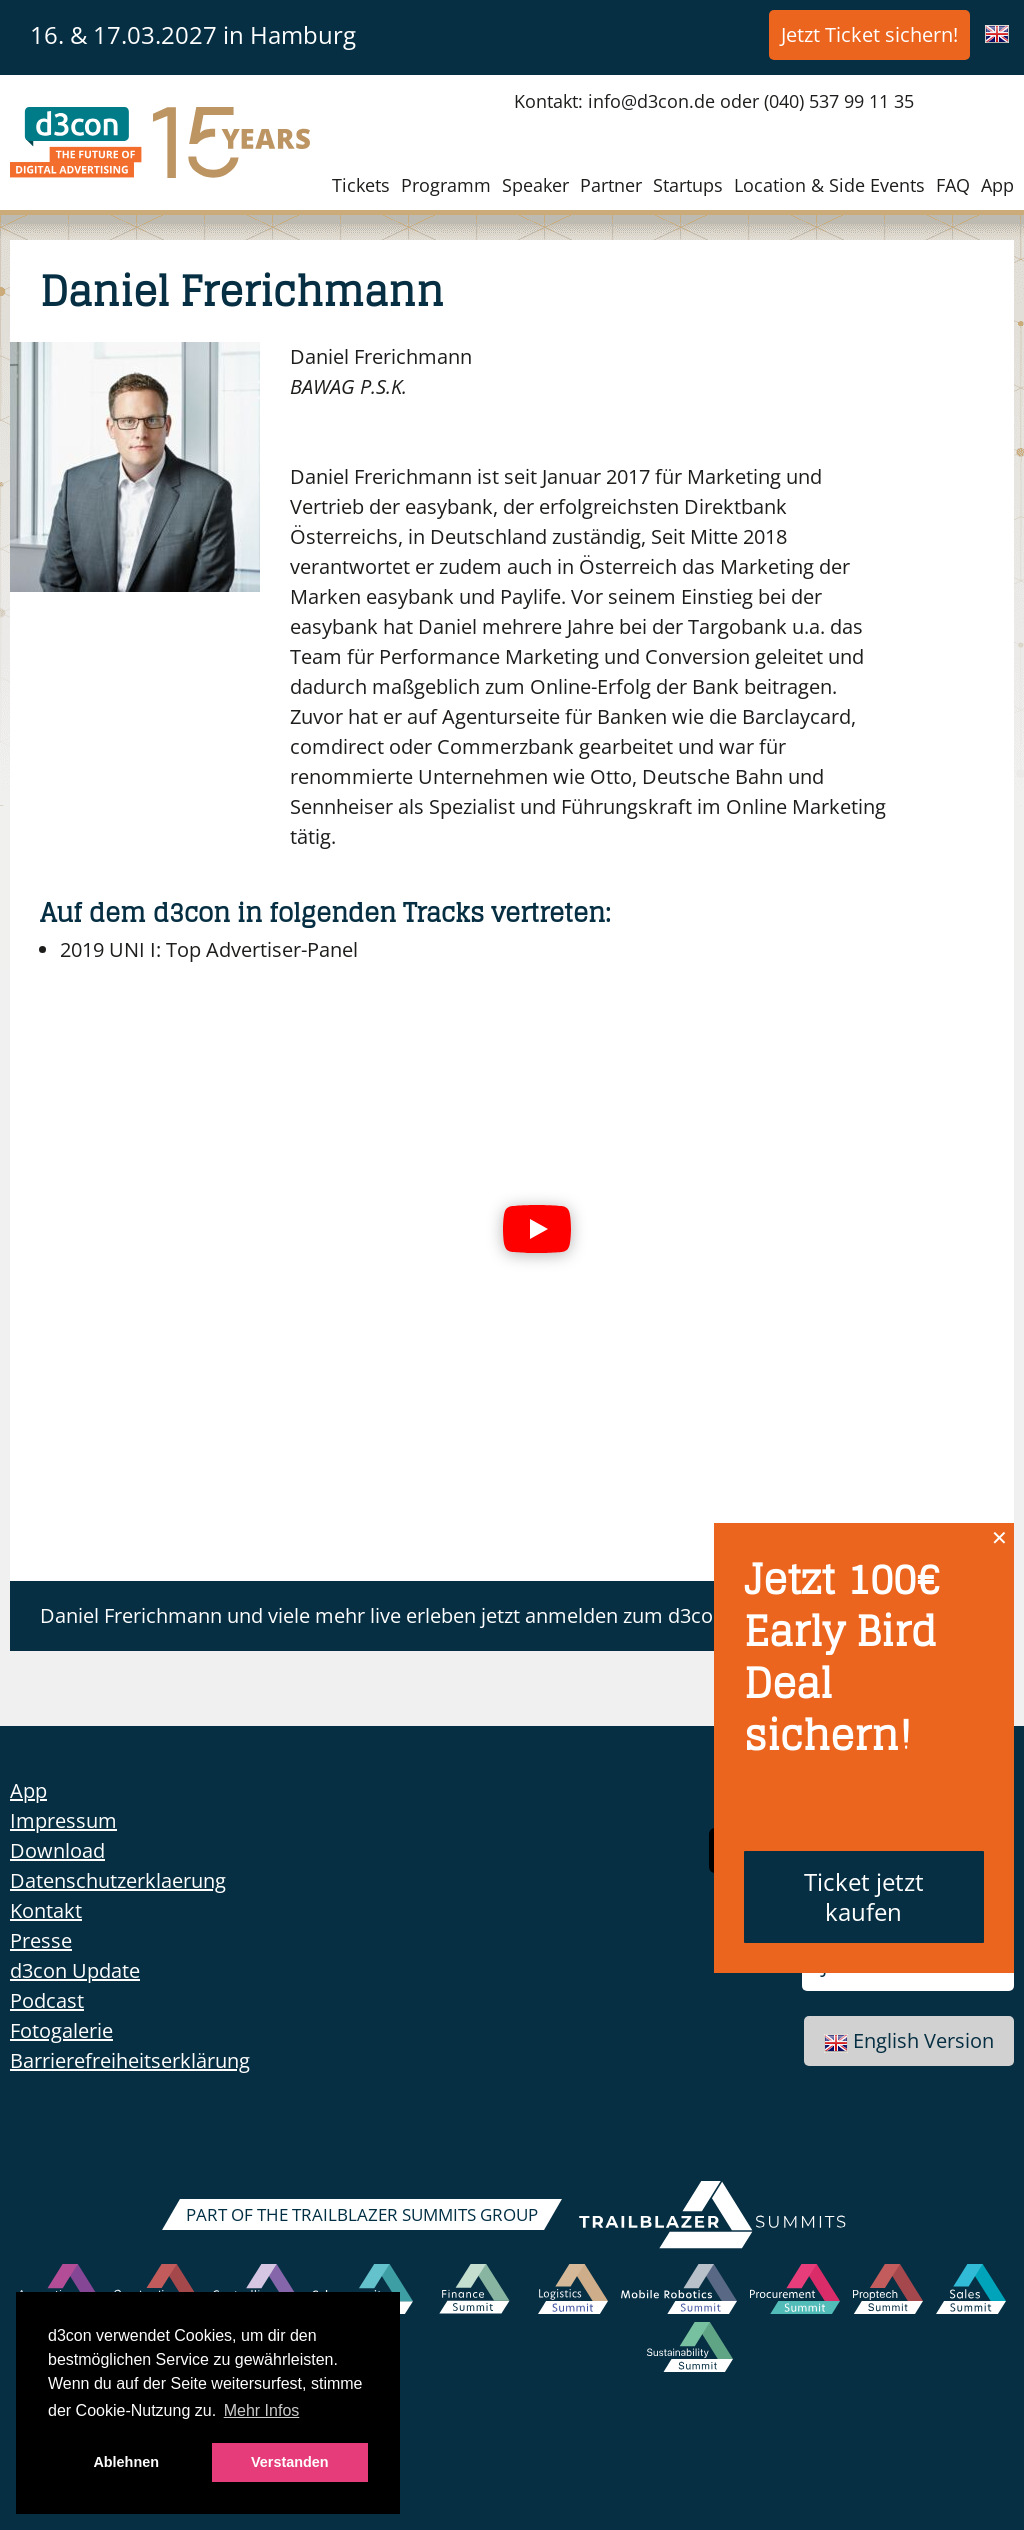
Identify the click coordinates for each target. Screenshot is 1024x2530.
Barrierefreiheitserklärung (130, 2060)
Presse (41, 1940)
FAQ (953, 185)
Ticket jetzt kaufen (864, 1896)
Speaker (535, 185)
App (997, 185)
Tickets (361, 185)
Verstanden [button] (290, 2462)
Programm (446, 185)
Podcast (47, 2000)
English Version (909, 2040)
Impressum (63, 1820)
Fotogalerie (61, 2030)
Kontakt (46, 1910)
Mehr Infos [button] (262, 2410)
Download (57, 1850)
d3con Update (75, 1970)
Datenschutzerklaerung (118, 1880)
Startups (688, 185)
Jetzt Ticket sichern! (869, 34)
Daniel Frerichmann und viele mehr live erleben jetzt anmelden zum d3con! (385, 1615)
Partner (611, 185)
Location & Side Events (829, 185)
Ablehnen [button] (126, 2462)
